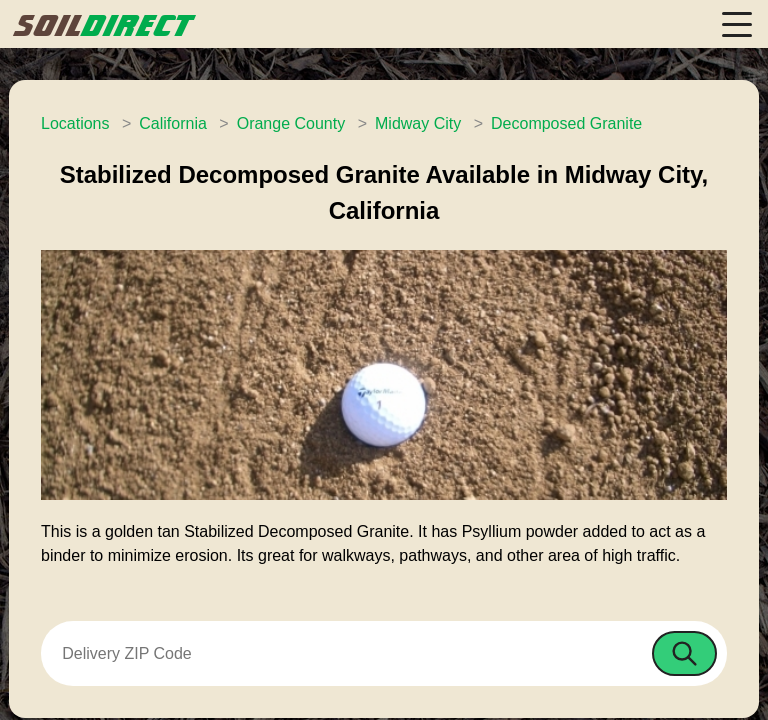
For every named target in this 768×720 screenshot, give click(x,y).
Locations (75, 123)
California (173, 123)
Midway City (418, 123)
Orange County (291, 123)
